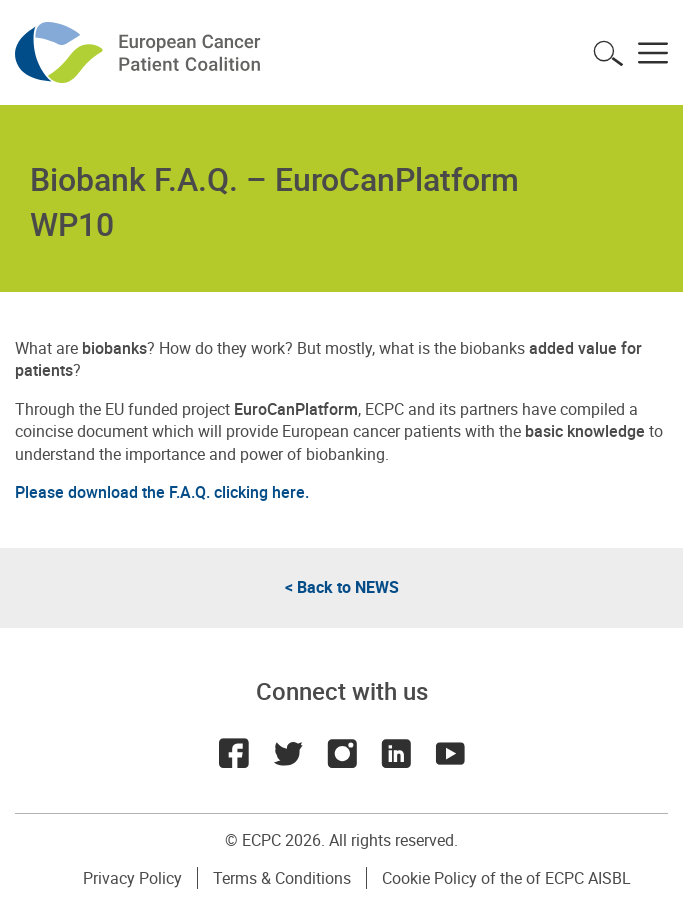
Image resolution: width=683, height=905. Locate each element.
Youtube (450, 753)
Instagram (342, 753)
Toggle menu (653, 53)
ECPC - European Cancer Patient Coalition (140, 52)
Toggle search (608, 53)
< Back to (342, 587)
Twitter (288, 753)
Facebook (234, 753)
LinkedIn (396, 753)
